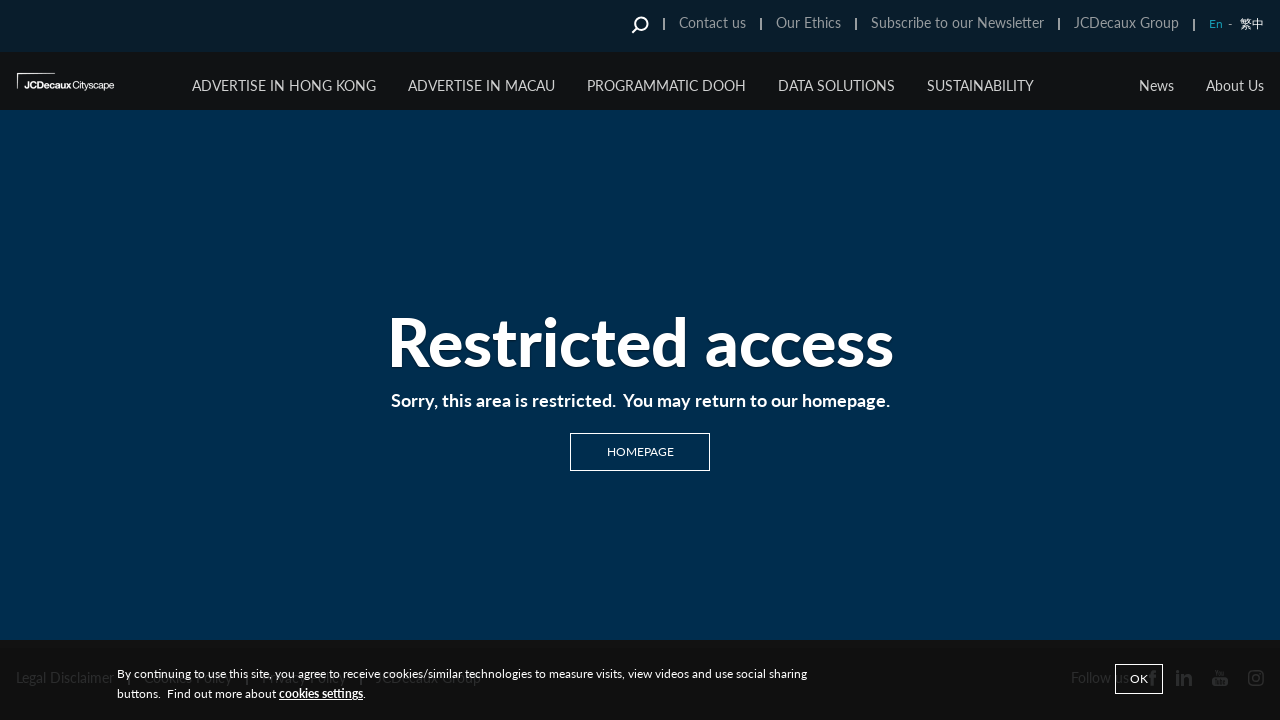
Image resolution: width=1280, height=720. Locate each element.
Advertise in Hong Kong (284, 85)
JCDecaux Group (1126, 22)
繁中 (1252, 23)
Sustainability (980, 85)
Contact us (712, 22)
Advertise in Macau (481, 85)
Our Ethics (808, 22)
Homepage (640, 451)
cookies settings (321, 693)
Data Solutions (836, 85)
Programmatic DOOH (666, 85)
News (1156, 85)
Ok (1139, 678)
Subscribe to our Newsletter (957, 22)
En (1216, 23)
